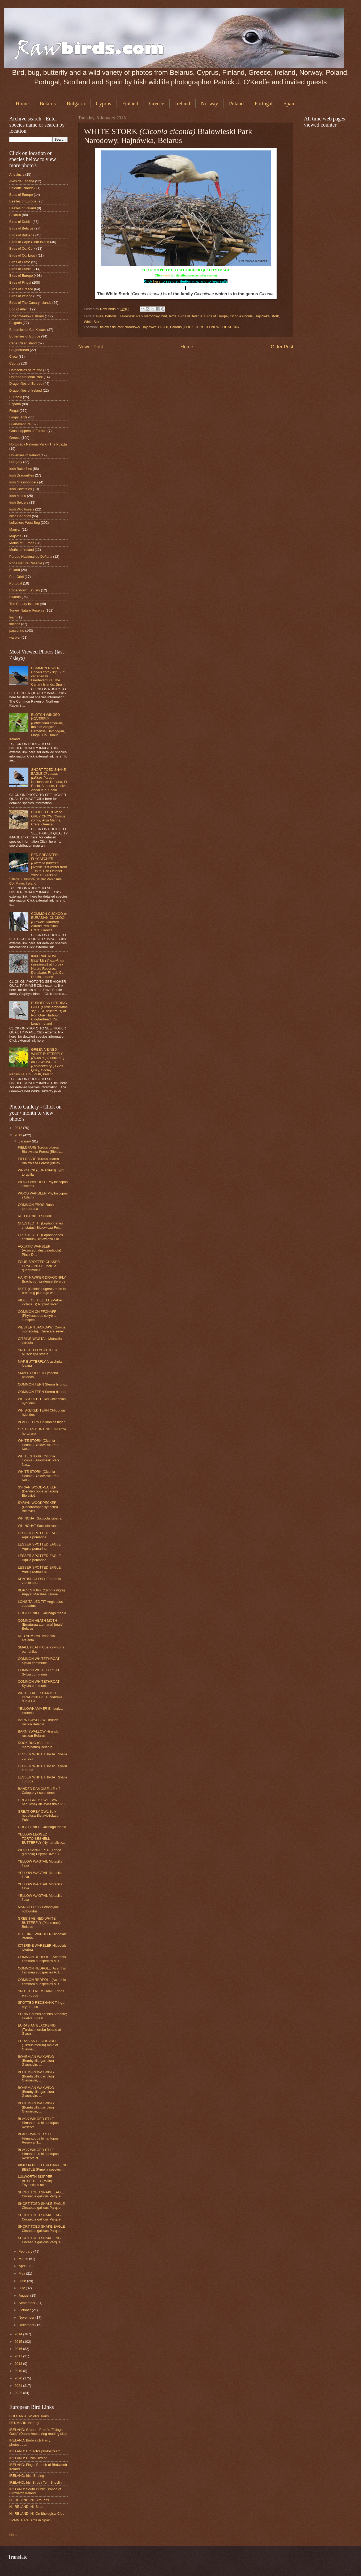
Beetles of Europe (22, 201)
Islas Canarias (20, 516)
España (15, 404)
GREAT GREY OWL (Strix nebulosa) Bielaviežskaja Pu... (42, 1802)
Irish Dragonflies (21, 475)
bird (164, 316)
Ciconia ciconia (241, 316)
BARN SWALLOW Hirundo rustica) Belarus (38, 1733)
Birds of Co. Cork (22, 248)
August (24, 2295)
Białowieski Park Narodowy (138, 316)
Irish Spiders (18, 502)
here (166, 275)
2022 (19, 2393)
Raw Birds (108, 309)
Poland (236, 103)
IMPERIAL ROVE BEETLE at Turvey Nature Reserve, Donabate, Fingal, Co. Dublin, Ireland (47, 966)
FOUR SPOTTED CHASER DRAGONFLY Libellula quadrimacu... (39, 1266)
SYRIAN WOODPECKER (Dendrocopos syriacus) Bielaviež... (38, 1491)
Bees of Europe (21, 195)
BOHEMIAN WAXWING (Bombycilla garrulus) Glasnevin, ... (36, 2061)
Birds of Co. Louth (23, 255)
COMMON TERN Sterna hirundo (42, 1384)
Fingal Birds (18, 417)
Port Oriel (16, 577)
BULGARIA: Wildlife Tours (29, 2416)
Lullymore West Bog (24, 523)
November (27, 2317)
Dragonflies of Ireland (25, 390)
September (27, 2303)
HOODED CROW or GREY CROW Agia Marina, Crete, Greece (48, 818)
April (22, 2266)
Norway (209, 103)
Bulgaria (76, 103)
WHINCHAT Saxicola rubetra (40, 1518)
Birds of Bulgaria (21, 235)
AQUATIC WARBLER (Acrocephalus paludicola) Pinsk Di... (39, 1250)
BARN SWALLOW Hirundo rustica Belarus (38, 1722)
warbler (14, 637)
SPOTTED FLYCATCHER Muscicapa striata (37, 1352)
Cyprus (103, 103)
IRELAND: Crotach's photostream (34, 2451)
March (24, 2259)
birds (172, 316)
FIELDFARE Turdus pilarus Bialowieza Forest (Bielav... (40, 1149)
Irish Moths (17, 496)
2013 (19, 1135)
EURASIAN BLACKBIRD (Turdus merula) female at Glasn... (39, 2029)
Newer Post (90, 346)
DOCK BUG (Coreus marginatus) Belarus (35, 1745)
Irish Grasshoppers (23, 482)
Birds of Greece (21, 289)
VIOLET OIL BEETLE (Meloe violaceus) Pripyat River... (40, 1302)
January (25, 1141)
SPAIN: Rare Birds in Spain (30, 2520)
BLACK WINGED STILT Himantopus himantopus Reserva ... (38, 2123)
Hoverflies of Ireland (24, 455)
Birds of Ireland (20, 296)
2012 (19, 1128)
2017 (19, 2356)
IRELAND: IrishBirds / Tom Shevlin (35, 2482)
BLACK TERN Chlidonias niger (41, 1422)
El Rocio (15, 397)
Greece (156, 103)
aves (99, 316)
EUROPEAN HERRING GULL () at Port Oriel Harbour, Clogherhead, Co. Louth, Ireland (49, 1013)
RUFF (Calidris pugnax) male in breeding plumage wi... (42, 1291)
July (22, 2288)
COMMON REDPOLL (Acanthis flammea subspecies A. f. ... (42, 1959)
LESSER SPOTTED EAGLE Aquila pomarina (39, 1535)
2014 (19, 2334)
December (27, 2325)
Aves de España (21, 181)
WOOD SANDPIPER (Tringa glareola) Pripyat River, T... (40, 1852)
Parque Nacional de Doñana (30, 557)
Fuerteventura (20, 424)
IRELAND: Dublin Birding (28, 2458)
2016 (19, 2349)
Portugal (264, 103)
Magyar (15, 529)
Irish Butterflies (20, 469)
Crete (13, 356)
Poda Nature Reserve (25, 563)
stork (275, 316)
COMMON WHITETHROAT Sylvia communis (38, 1661)
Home (22, 103)
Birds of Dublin (20, 222)
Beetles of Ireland (22, 208)
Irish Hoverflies (20, 489)
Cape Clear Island (23, 343)
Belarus (48, 103)
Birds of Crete (19, 262)
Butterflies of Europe (24, 336)
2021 (19, 2386)
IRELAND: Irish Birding (26, 2476)
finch (12, 617)
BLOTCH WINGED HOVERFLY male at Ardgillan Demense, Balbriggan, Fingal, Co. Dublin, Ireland (37, 727)
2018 (19, 2364)
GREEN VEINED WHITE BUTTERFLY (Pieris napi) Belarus (39, 1922)
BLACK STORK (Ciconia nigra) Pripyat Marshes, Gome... (41, 1592)
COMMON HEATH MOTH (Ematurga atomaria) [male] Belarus (40, 1624)
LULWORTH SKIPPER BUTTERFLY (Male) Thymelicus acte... (35, 2181)
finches (14, 624)
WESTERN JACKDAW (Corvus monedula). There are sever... (42, 1329)
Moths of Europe (21, 543)
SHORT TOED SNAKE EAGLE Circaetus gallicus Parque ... (41, 2194)
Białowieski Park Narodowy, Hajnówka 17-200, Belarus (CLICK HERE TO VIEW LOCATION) (169, 327)
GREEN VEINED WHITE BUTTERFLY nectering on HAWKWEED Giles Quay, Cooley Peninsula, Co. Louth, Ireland (36, 1061)
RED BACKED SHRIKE (36, 1216)
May (22, 2273)
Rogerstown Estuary (24, 590)
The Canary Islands (24, 604)
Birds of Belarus (190, 316)
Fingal (14, 411)
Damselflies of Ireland (25, 370)
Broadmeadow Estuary (26, 316)
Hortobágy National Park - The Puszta (38, 444)
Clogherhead (19, 350)
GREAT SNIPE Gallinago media (42, 1613)
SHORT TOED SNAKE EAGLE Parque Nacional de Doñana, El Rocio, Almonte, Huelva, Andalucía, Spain (49, 780)
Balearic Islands (21, 188)
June (23, 2281)
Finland (130, 103)
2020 (19, 2378)
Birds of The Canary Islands (30, 303)
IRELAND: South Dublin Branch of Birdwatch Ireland (35, 2491)
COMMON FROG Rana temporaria (36, 1207)
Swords (15, 597)
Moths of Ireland (21, 550)
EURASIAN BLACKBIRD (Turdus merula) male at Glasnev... (38, 2045)
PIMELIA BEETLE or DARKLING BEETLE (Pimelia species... (42, 2167)
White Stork (93, 322)
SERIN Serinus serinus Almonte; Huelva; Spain (42, 2016)
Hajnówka (262, 316)
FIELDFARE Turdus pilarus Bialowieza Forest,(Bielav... (40, 1161)
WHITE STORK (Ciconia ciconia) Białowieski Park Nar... (38, 1445)
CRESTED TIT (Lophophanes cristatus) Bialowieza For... (40, 1225)
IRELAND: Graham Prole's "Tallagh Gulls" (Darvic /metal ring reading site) (38, 2432)
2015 (19, 2342)
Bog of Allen (18, 309)
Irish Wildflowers (21, 509)
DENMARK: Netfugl (24, 2423)
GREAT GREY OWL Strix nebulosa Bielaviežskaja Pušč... (38, 1815)
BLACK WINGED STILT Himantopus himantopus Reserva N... (38, 2138)
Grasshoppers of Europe (27, 431)
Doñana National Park (26, 377)
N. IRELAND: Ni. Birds (26, 2507)
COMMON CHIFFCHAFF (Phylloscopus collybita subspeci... (37, 1316)
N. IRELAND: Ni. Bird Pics (29, 2500)
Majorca (15, 536)
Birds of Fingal (20, 282)
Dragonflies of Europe (25, 384)
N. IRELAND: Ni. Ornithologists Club (37, 2514)
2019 (19, 2371)
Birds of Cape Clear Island (29, 242)
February (26, 2251)
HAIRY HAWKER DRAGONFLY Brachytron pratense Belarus (42, 1279)
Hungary (15, 462)
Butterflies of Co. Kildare (27, 330)
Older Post (282, 346)
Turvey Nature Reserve (27, 610)
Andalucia (16, 174)
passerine (16, 631)
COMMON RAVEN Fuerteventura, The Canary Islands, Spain (48, 676)
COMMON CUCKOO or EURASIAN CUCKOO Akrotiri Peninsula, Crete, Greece (49, 922)
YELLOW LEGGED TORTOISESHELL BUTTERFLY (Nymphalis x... (41, 1838)
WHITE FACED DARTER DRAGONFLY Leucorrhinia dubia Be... (40, 1697)
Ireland (182, 103)
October (25, 2310)
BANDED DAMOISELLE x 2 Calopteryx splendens (39, 1791)
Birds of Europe (216, 316)
